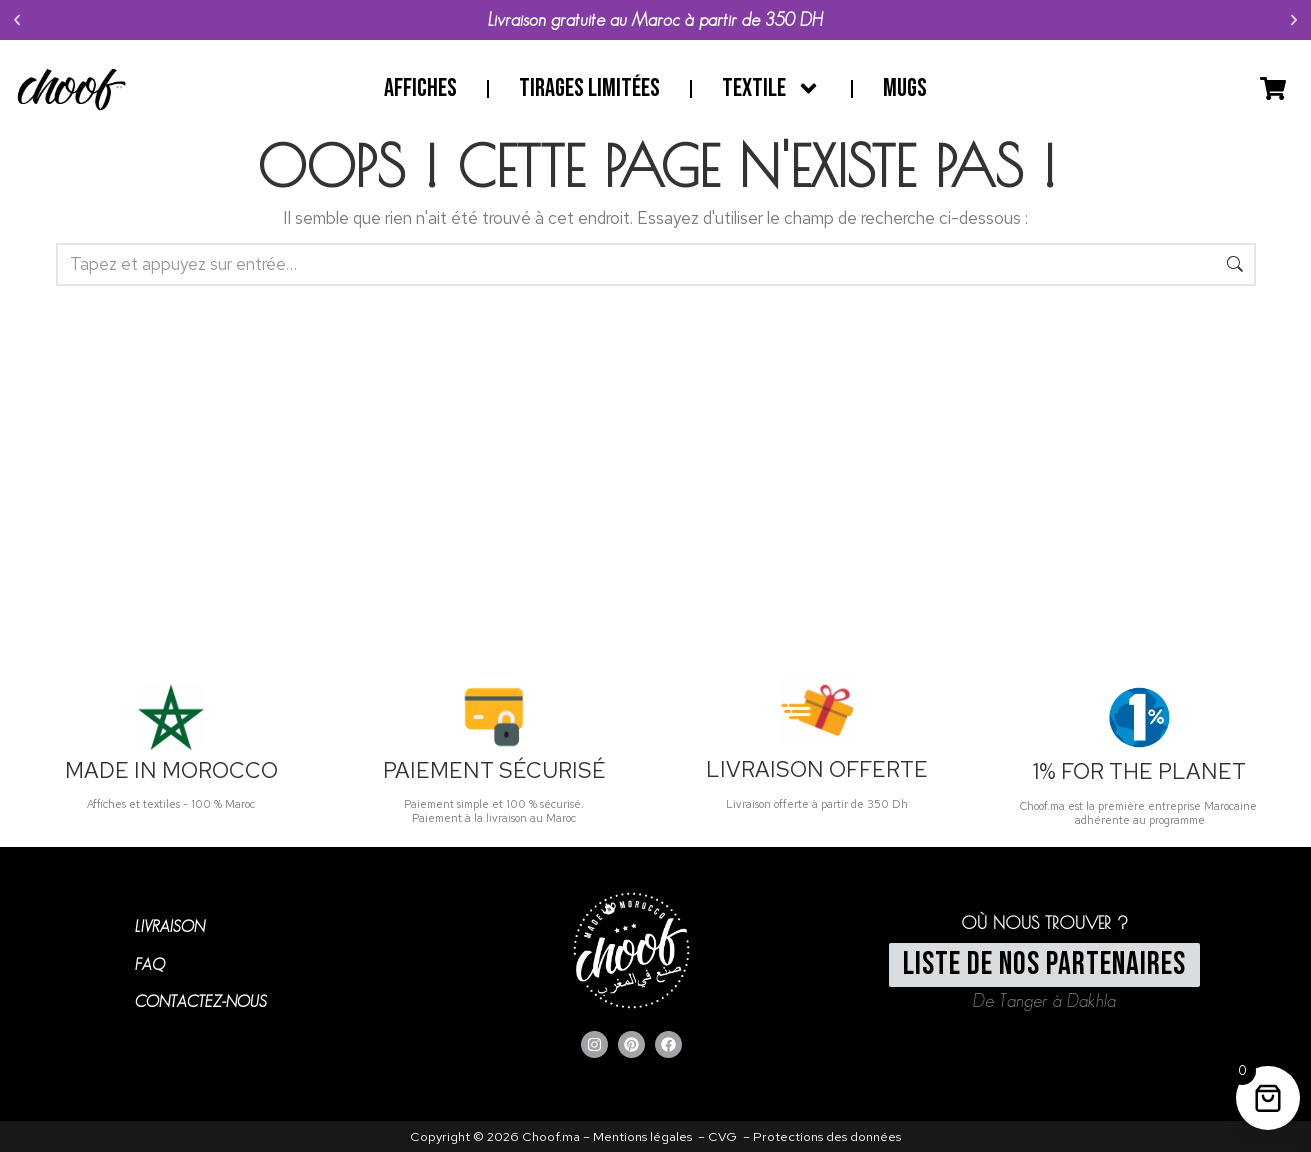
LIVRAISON (170, 926)
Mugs (905, 88)
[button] (17, 20)
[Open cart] (1273, 88)
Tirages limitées (589, 88)
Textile (771, 88)
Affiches (420, 88)
